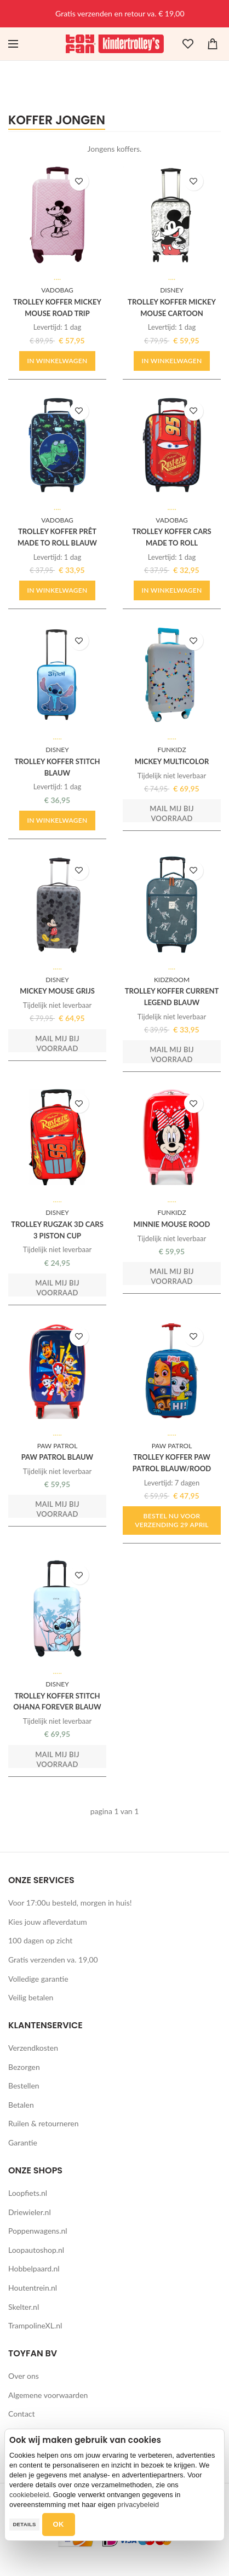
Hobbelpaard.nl (34, 2268)
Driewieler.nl (29, 2212)
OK (58, 2524)
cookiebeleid (29, 2495)
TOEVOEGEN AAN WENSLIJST (79, 181)
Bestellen (23, 2085)
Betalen (21, 2104)
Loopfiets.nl (27, 2193)
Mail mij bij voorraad (172, 813)
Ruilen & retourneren (43, 2123)
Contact (21, 2413)
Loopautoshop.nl (36, 2249)
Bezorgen (24, 2067)
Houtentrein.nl (32, 2287)
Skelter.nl (23, 2306)
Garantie (22, 2142)
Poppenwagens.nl (37, 2230)
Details (24, 2524)
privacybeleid (138, 2504)
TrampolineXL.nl (35, 2325)
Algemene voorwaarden (48, 2395)
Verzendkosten (33, 2047)
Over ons (23, 2375)
